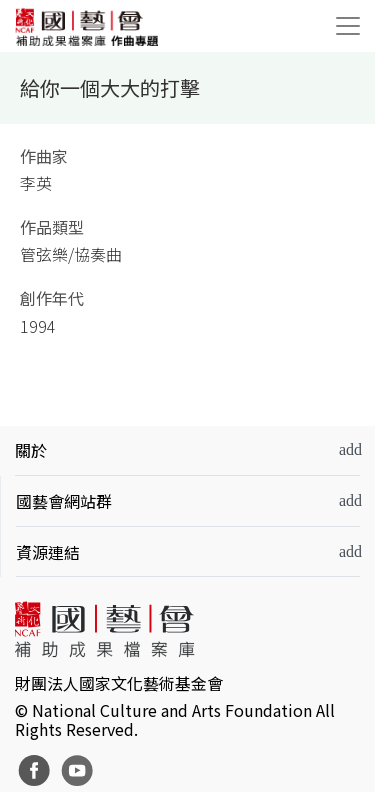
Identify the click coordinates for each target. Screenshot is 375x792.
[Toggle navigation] (348, 26)
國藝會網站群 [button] (64, 501)
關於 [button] (31, 450)
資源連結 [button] (48, 552)
